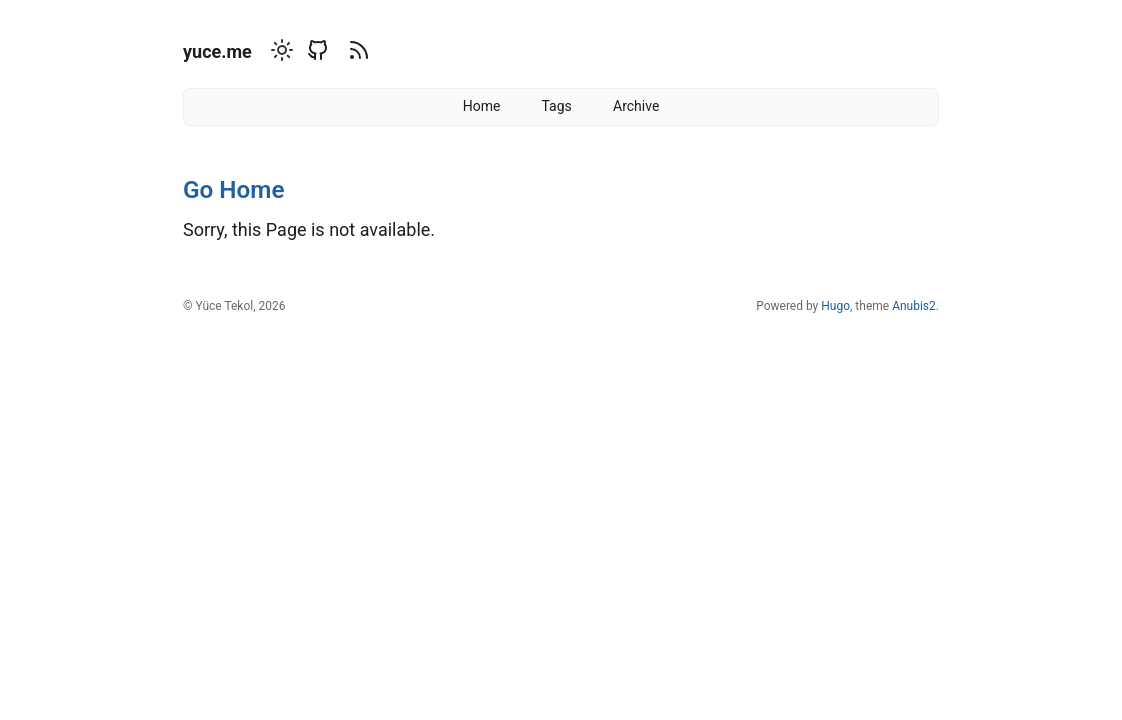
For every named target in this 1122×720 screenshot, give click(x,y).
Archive (636, 106)
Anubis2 (914, 306)
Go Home (233, 189)
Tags (557, 106)
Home (482, 106)
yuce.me (217, 51)
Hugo (835, 306)
